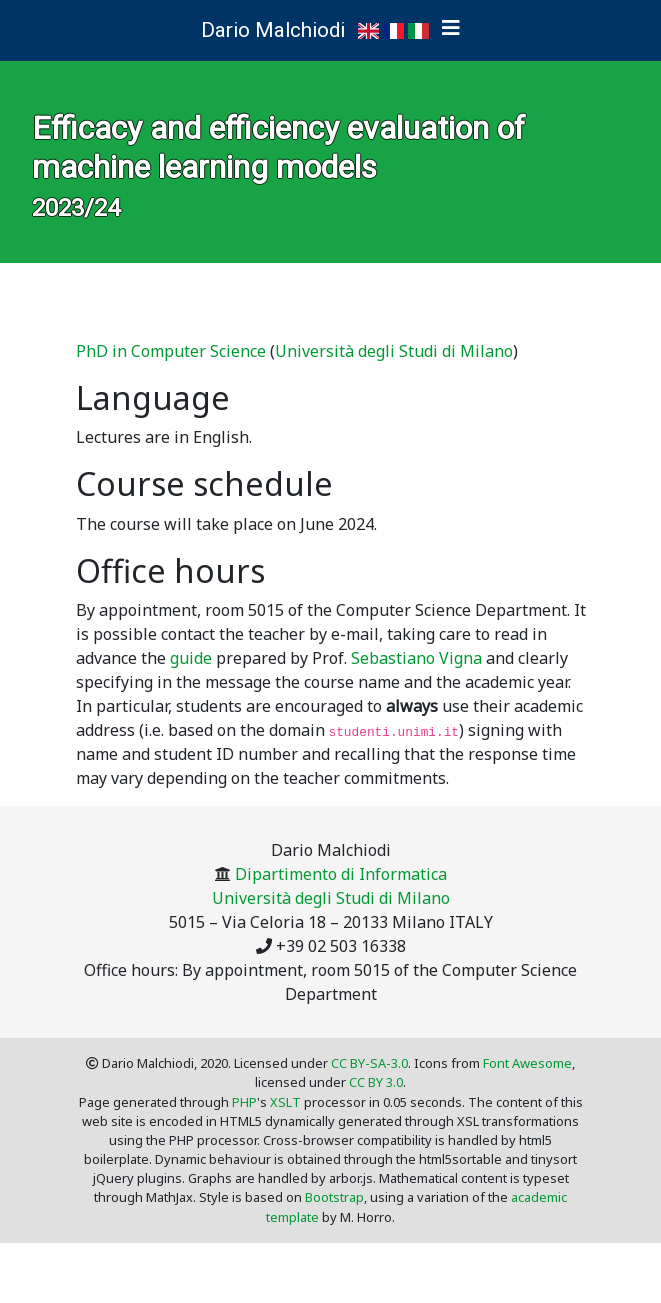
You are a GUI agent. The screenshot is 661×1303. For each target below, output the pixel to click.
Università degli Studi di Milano (394, 351)
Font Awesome (527, 1063)
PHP (244, 1102)
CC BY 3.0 (376, 1082)
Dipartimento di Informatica (341, 874)
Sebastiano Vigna (416, 658)
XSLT (285, 1102)
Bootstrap (334, 1197)
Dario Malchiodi (273, 30)
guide (191, 658)
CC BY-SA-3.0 (369, 1063)
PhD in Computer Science (171, 351)
